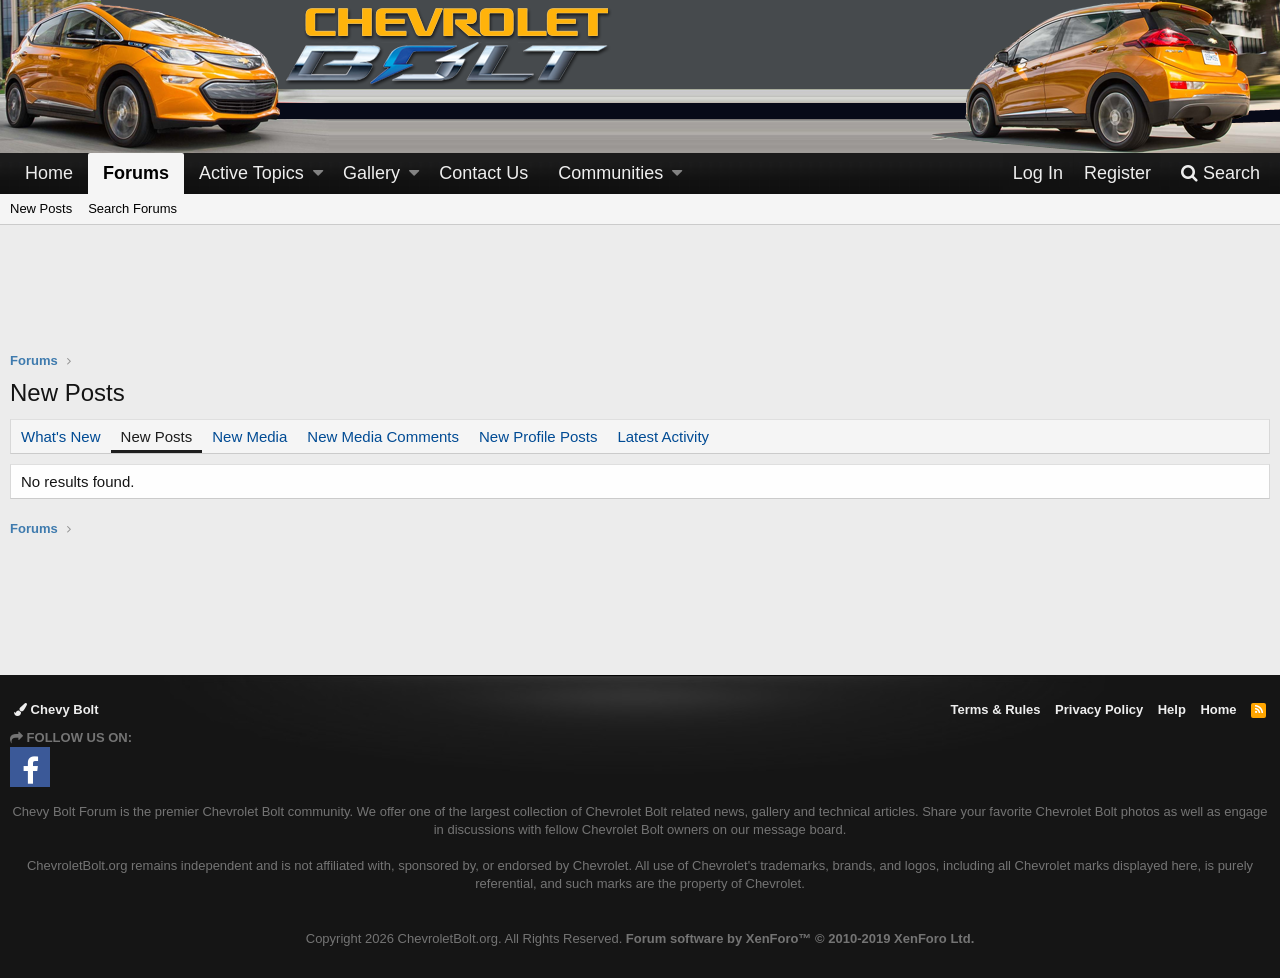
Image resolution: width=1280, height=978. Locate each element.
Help (1172, 709)
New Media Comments (383, 436)
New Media (249, 436)
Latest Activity (663, 436)
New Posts (41, 208)
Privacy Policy (1099, 709)
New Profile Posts (538, 436)
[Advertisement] (640, 301)
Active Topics (251, 173)
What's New (61, 436)
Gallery (371, 173)
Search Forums (132, 208)
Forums (136, 173)
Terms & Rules (995, 709)
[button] (318, 173)
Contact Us (483, 173)
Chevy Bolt (56, 709)
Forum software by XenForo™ (800, 938)
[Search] (1220, 173)
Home (49, 173)
